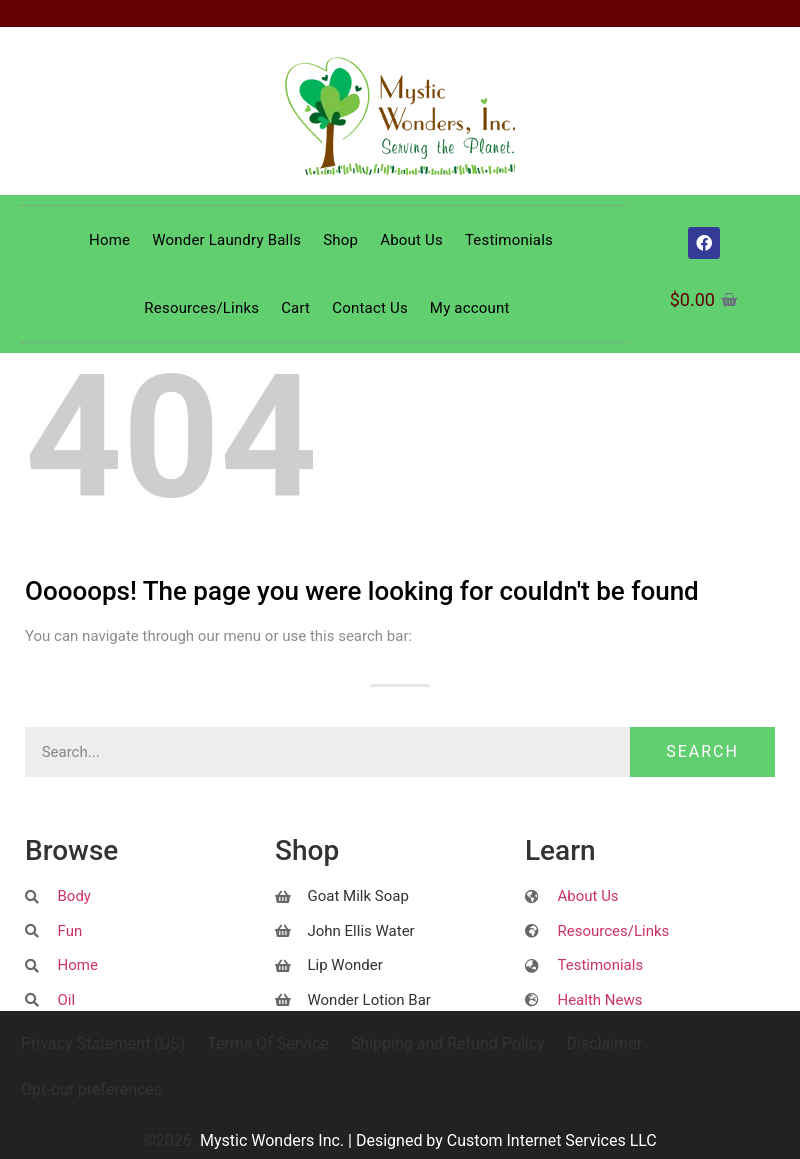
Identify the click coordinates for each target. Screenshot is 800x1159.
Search (702, 751)
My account (470, 308)
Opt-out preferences (91, 1089)
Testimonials (509, 240)
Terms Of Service (268, 1043)
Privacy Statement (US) (103, 1043)
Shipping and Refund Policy (448, 1043)
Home (109, 240)
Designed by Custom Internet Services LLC (506, 1140)
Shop (340, 240)
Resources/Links (201, 308)
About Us (411, 240)
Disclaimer (604, 1043)
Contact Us (370, 308)
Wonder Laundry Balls (226, 240)
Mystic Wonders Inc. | (278, 1140)
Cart (295, 308)
